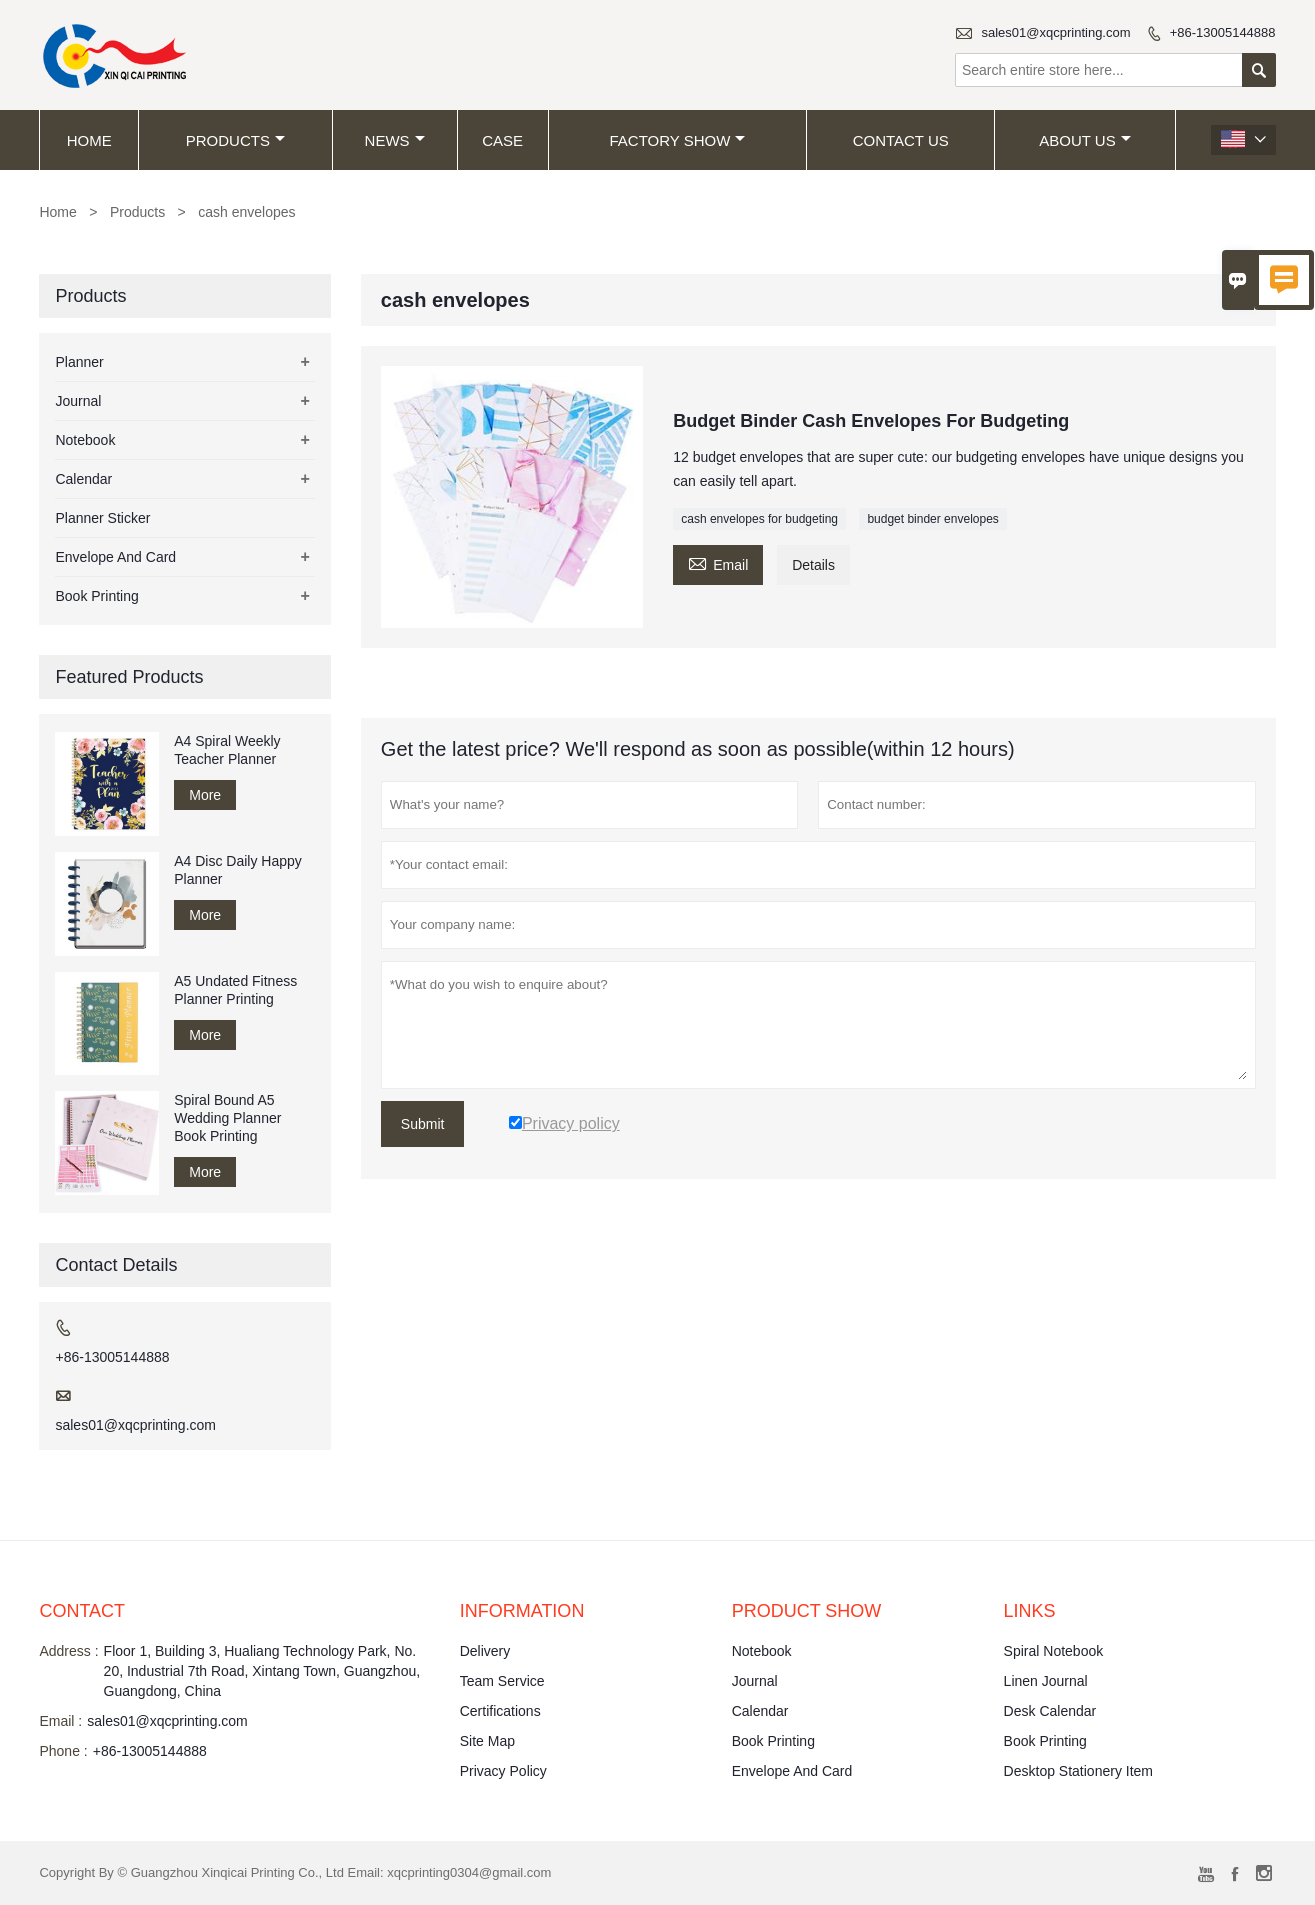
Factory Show (677, 140)
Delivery (485, 1651)
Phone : (63, 1751)
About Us (1084, 140)
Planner (79, 362)
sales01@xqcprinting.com (1056, 32)
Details (813, 565)
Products (235, 140)
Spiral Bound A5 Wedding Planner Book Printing (227, 1118)
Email (718, 562)
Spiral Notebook (1054, 1651)
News (395, 140)
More (205, 795)
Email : (60, 1721)
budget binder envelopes (932, 519)
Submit (423, 1124)
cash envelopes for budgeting (759, 519)
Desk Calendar (1050, 1711)
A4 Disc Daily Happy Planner (238, 870)
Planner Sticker (102, 518)
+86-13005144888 (1223, 32)
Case (502, 140)
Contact (82, 1611)
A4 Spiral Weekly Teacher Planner (227, 750)
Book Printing (96, 596)
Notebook (85, 440)
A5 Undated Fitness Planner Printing (235, 990)
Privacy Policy (503, 1771)
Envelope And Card (115, 557)
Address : (68, 1651)
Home (89, 140)
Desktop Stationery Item (1078, 1771)
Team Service (502, 1681)
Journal (78, 401)
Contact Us (901, 140)
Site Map (487, 1741)
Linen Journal (1046, 1681)
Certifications (500, 1711)
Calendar (83, 479)
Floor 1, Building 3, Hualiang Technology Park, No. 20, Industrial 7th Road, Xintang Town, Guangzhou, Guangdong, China (262, 1671)
